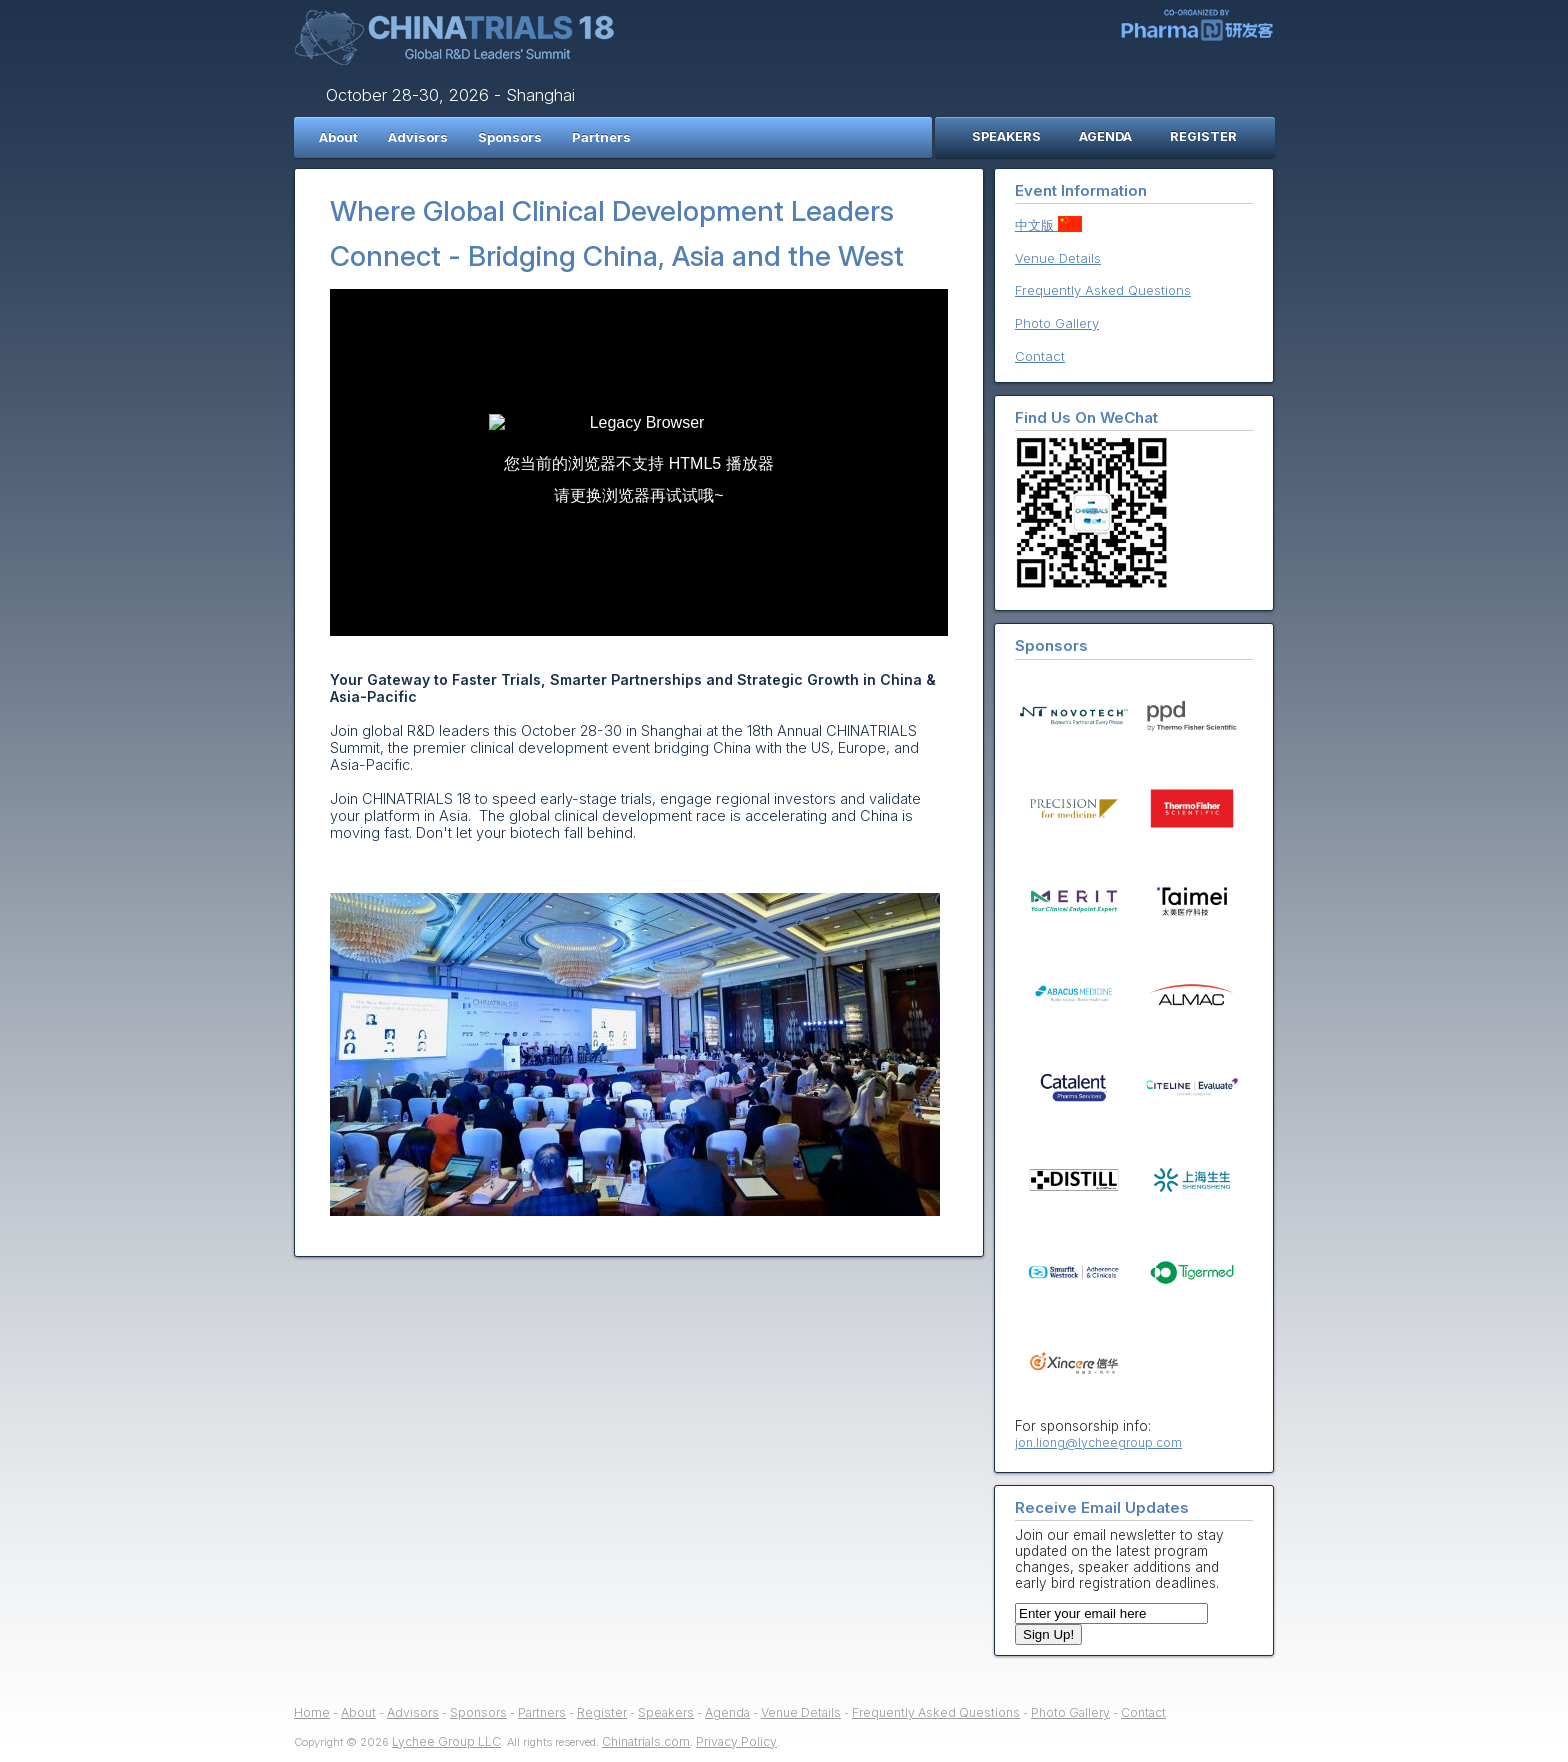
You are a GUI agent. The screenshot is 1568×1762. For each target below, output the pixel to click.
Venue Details (1058, 258)
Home (312, 1712)
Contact (1040, 356)
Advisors (418, 137)
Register (602, 1712)
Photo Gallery (1057, 323)
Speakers (666, 1712)
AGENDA (1105, 136)
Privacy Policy (736, 1741)
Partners (601, 137)
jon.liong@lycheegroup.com (1098, 1442)
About (338, 137)
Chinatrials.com (646, 1741)
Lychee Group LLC (446, 1741)
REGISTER (1203, 136)
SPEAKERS (1006, 136)
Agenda (727, 1712)
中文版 (1048, 225)
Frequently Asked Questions (1103, 290)
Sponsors (510, 137)
